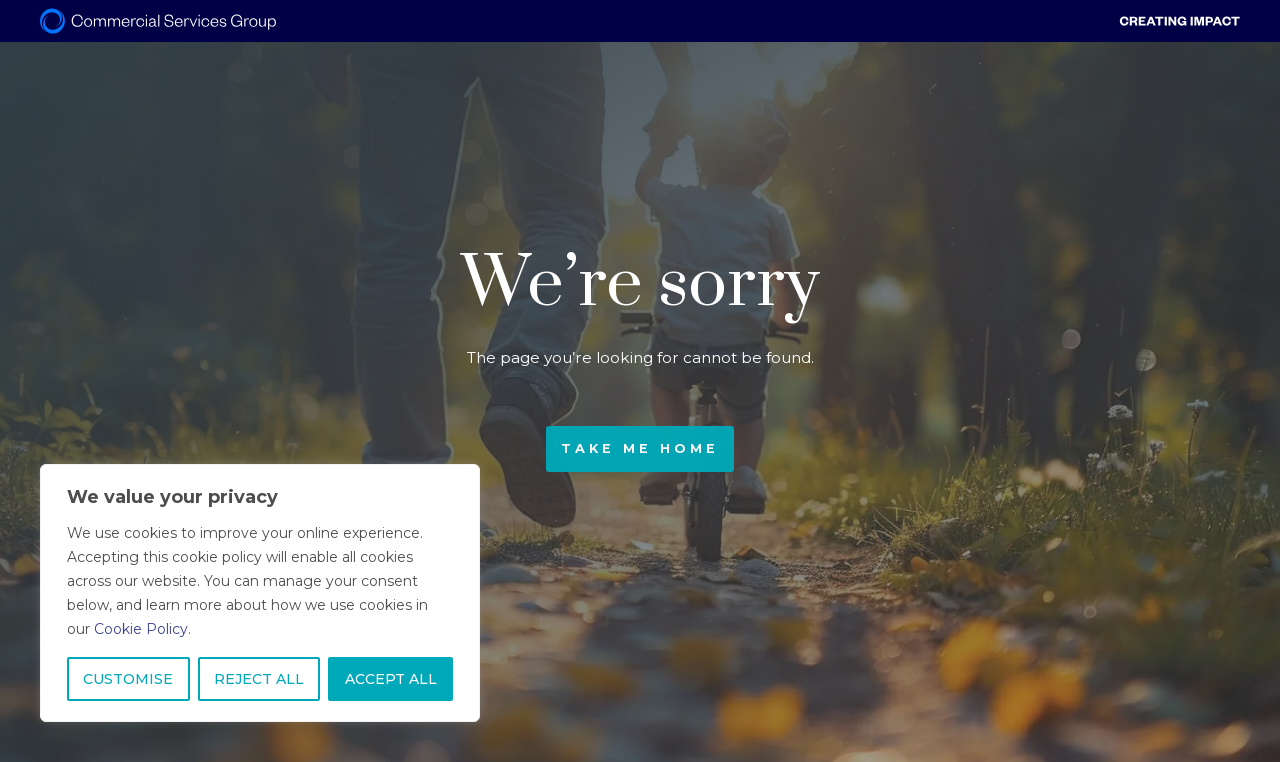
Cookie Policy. (142, 629)
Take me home (640, 448)
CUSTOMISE (128, 679)
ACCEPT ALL (391, 679)
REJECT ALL (259, 679)
